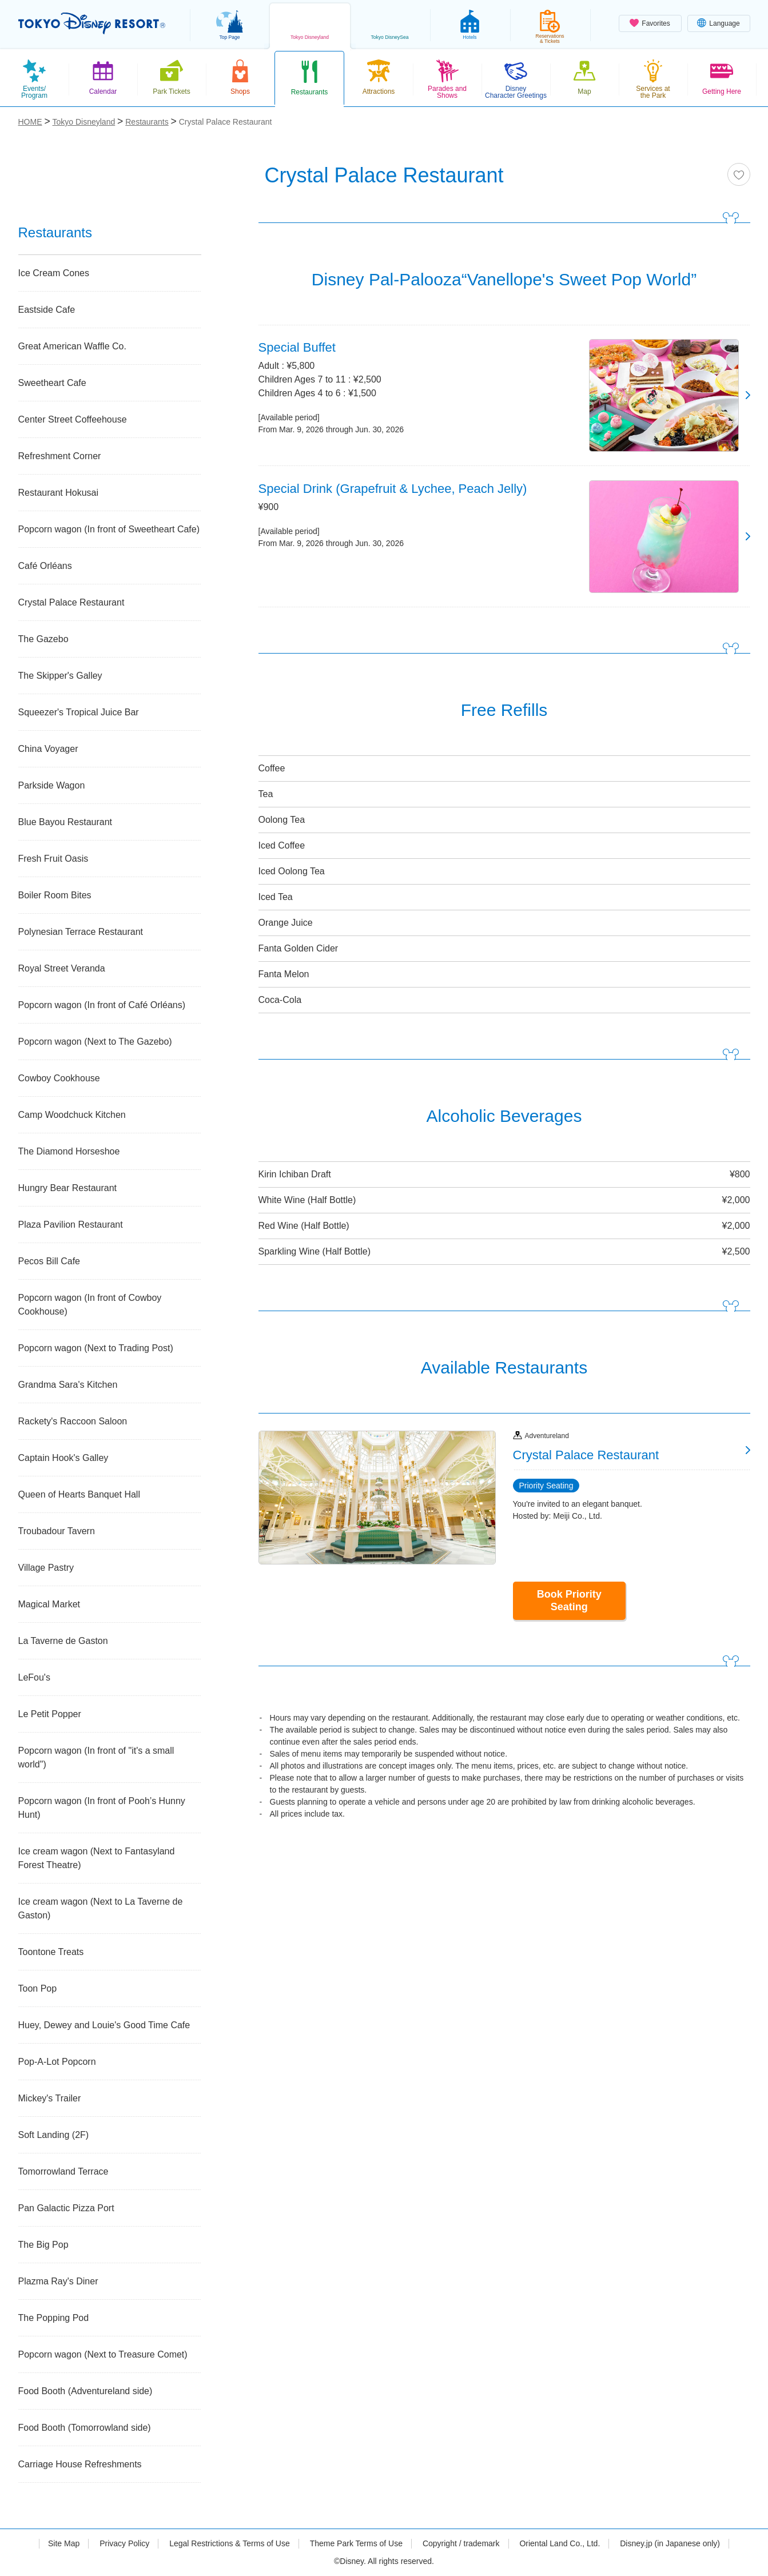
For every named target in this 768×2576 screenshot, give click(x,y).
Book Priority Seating (569, 1600)
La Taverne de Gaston (63, 1641)
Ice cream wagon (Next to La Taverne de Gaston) (100, 1908)
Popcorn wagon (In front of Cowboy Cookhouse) (90, 1304)
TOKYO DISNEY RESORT (91, 23)
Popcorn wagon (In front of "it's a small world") (96, 1757)
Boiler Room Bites (54, 895)
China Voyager (48, 749)
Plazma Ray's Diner (58, 2281)
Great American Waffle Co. (72, 346)
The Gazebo (43, 639)
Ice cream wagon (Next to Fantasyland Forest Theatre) (96, 1858)
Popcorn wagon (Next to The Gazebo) (95, 1041)
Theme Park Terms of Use (356, 2543)
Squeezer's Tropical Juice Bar (78, 712)
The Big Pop (43, 2244)
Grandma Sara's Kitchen (68, 1384)
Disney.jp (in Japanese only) (670, 2543)
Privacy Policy (124, 2543)
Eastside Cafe (46, 309)
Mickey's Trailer (49, 2098)
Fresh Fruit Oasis (53, 858)
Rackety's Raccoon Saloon (73, 1421)
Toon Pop (37, 1988)
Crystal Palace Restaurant (71, 602)
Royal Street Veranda (61, 968)
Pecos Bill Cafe (49, 1261)
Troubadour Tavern (56, 1531)
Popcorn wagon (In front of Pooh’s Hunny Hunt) (101, 1807)
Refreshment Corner (59, 456)
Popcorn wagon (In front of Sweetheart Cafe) (109, 529)
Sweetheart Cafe (52, 383)
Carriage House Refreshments (80, 2464)
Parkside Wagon (51, 785)
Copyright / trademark (461, 2543)
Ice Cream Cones (54, 273)
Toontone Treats (51, 1952)
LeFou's (34, 1677)
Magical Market (49, 1604)
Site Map (63, 2543)
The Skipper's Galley (60, 675)
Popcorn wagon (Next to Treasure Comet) (103, 2354)
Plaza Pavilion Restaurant (70, 1224)
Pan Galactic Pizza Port (66, 2208)
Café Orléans (45, 566)
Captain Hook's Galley (63, 1458)
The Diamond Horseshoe (69, 1151)
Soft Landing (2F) (53, 2135)
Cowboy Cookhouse (59, 1078)
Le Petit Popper (49, 1714)
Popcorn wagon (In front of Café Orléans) (102, 1005)
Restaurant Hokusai (58, 492)
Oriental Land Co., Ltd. (559, 2543)
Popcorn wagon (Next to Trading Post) (95, 1348)
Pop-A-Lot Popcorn (57, 2062)
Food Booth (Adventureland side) (85, 2391)
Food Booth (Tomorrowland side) (84, 2427)
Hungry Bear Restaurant (67, 1188)
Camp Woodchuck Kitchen (72, 1115)
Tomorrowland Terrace (63, 2171)
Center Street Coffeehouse (72, 419)
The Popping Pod (53, 2318)
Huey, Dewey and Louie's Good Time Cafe (104, 2025)
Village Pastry (46, 1567)
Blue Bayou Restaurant (65, 822)
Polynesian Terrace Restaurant (81, 932)
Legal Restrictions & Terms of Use (229, 2543)
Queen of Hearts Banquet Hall (79, 1494)
